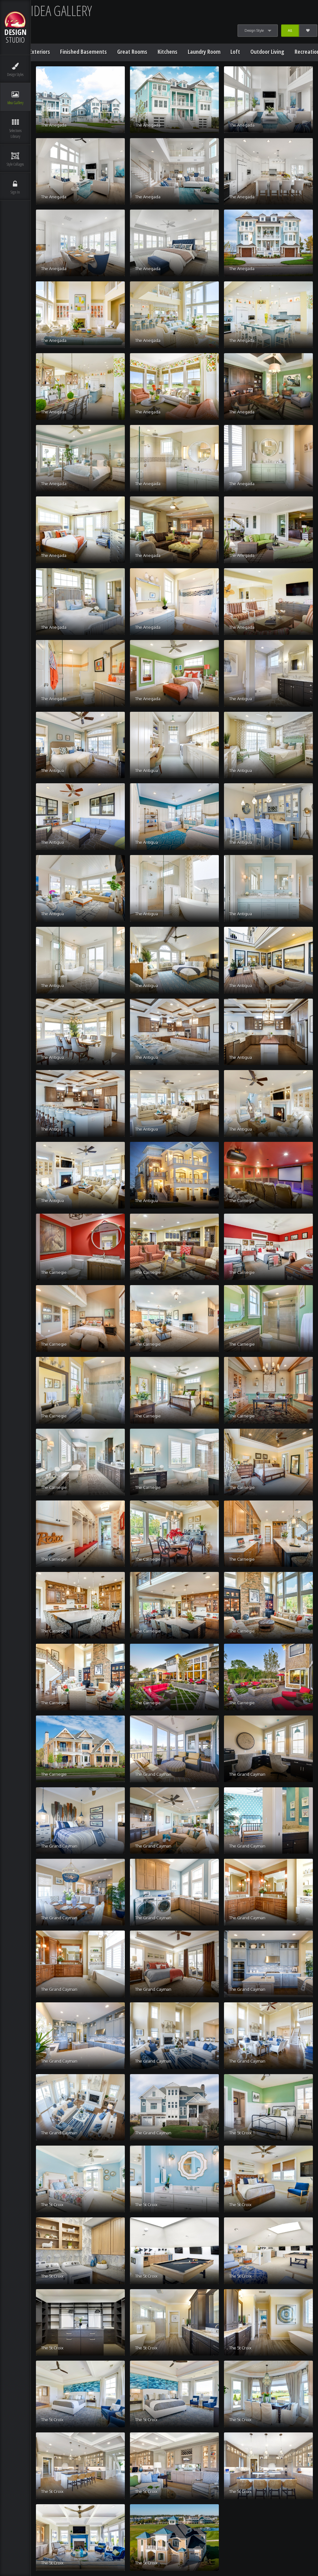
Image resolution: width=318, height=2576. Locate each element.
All (290, 30)
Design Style (254, 30)
